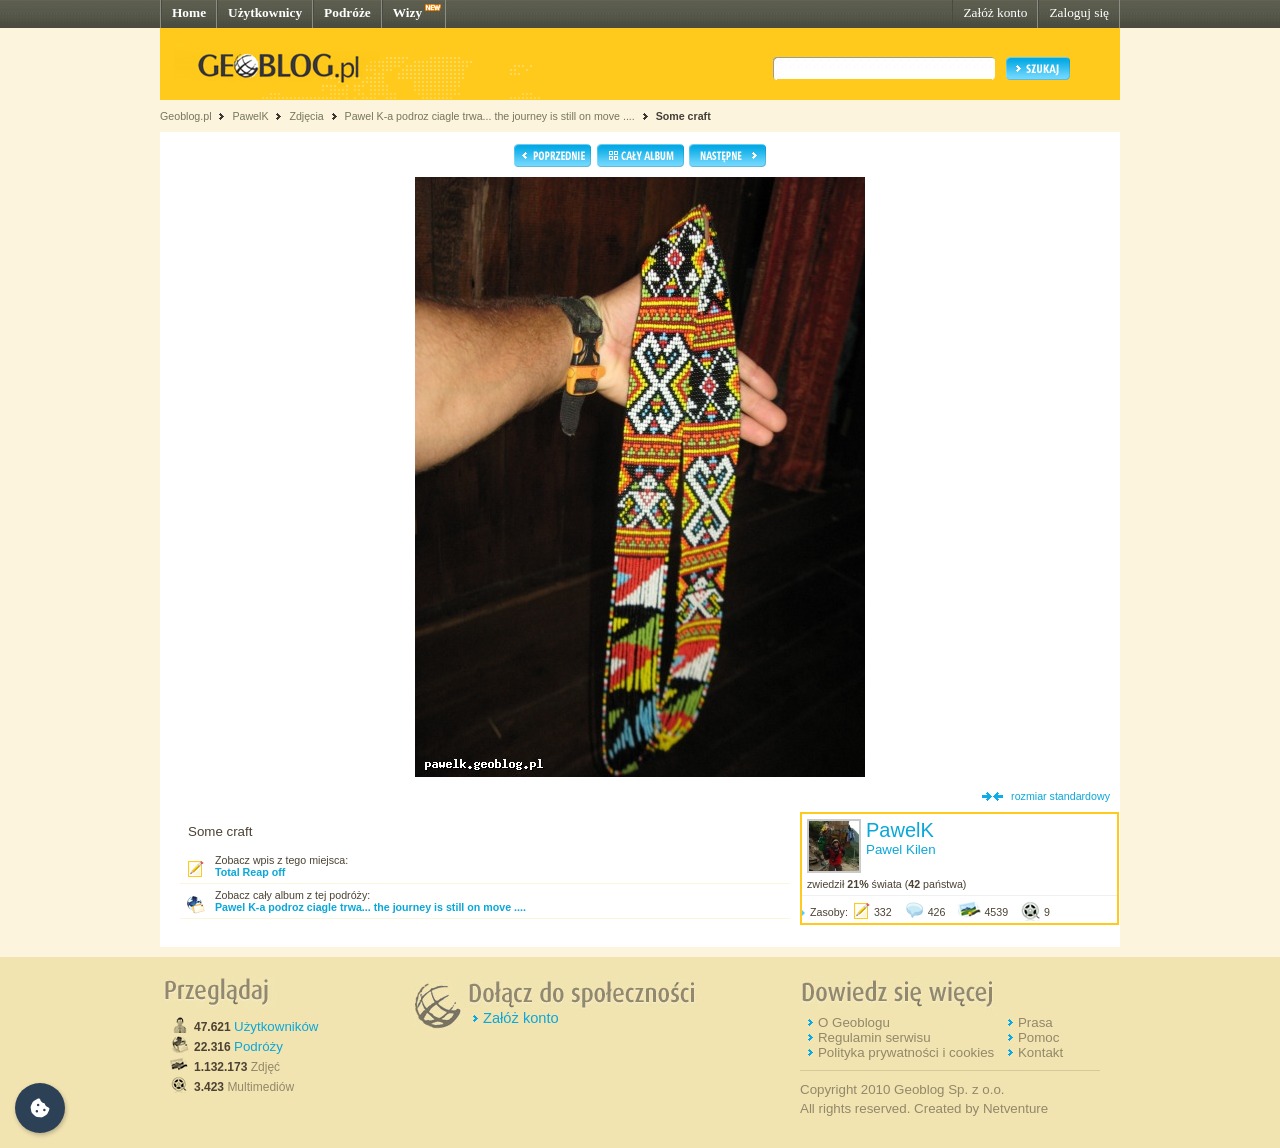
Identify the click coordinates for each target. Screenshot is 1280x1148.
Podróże (347, 12)
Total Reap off (250, 872)
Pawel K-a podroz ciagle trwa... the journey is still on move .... (490, 116)
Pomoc (1038, 1037)
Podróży (258, 1046)
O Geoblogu (854, 1022)
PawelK (250, 116)
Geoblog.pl (186, 116)
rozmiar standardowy (1060, 796)
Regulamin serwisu (874, 1037)
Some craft (683, 116)
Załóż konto (995, 12)
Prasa (1035, 1022)
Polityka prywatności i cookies (906, 1052)
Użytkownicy (265, 12)
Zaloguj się (1079, 12)
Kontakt (1040, 1052)
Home (189, 12)
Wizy (407, 12)
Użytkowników (276, 1026)
